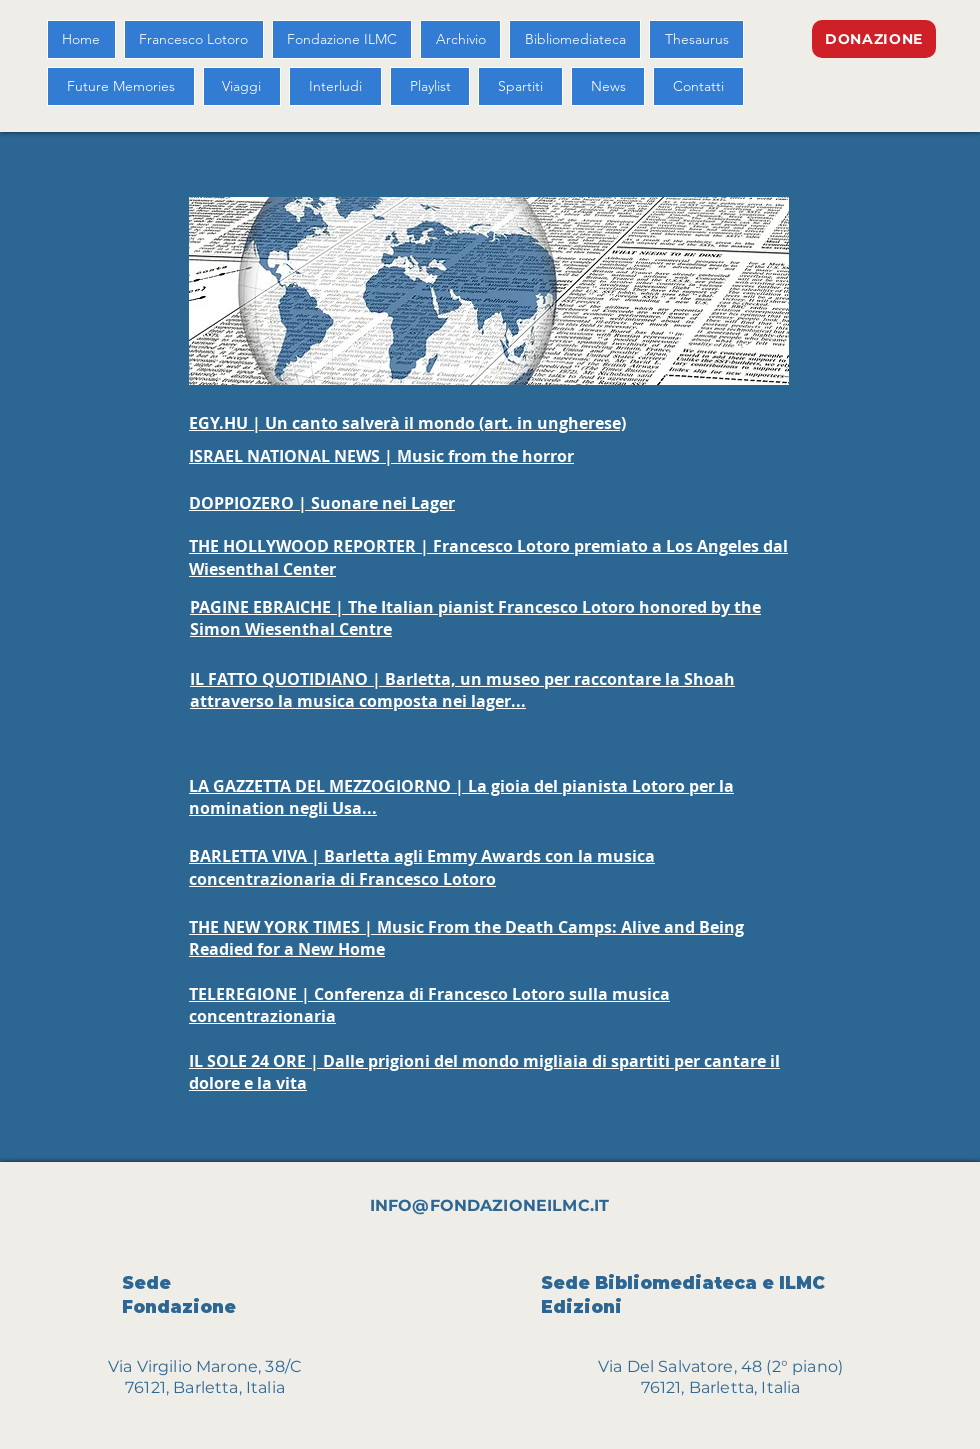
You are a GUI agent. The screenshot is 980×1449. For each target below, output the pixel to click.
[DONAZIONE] (874, 39)
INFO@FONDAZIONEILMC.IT (490, 1205)
